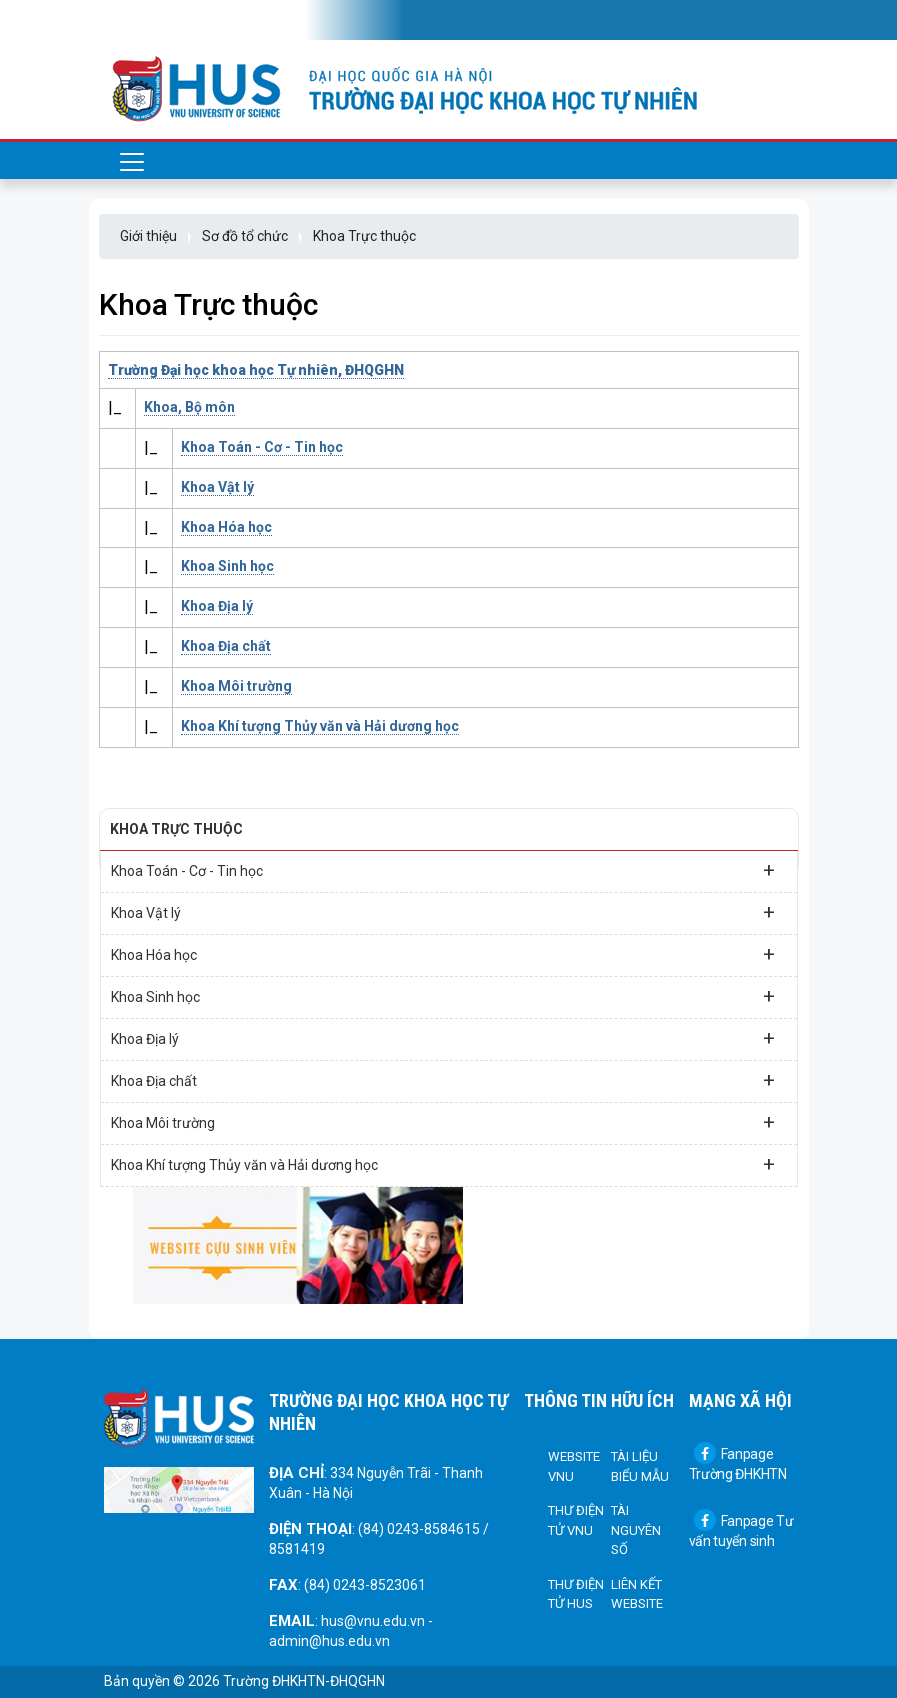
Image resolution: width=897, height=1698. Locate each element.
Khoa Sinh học (227, 566)
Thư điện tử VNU (576, 1520)
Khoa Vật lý (217, 487)
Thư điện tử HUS (576, 1594)
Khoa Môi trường (236, 686)
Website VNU (574, 1466)
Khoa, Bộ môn (189, 407)
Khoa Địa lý (217, 606)
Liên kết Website (637, 1594)
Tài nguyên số (636, 1530)
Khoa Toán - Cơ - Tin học (262, 447)
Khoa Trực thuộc (364, 236)
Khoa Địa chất (226, 646)
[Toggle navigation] (132, 20)
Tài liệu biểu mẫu (640, 1466)
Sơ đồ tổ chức (245, 236)
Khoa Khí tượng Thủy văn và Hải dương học (320, 726)
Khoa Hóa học (226, 527)
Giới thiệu (148, 236)
